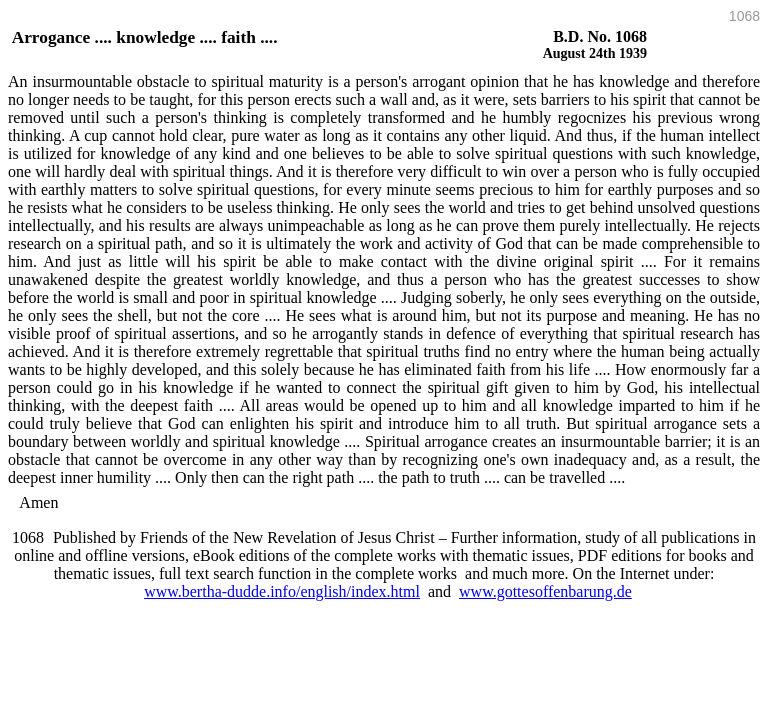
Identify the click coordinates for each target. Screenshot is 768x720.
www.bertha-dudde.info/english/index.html (282, 591)
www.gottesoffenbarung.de (545, 591)
